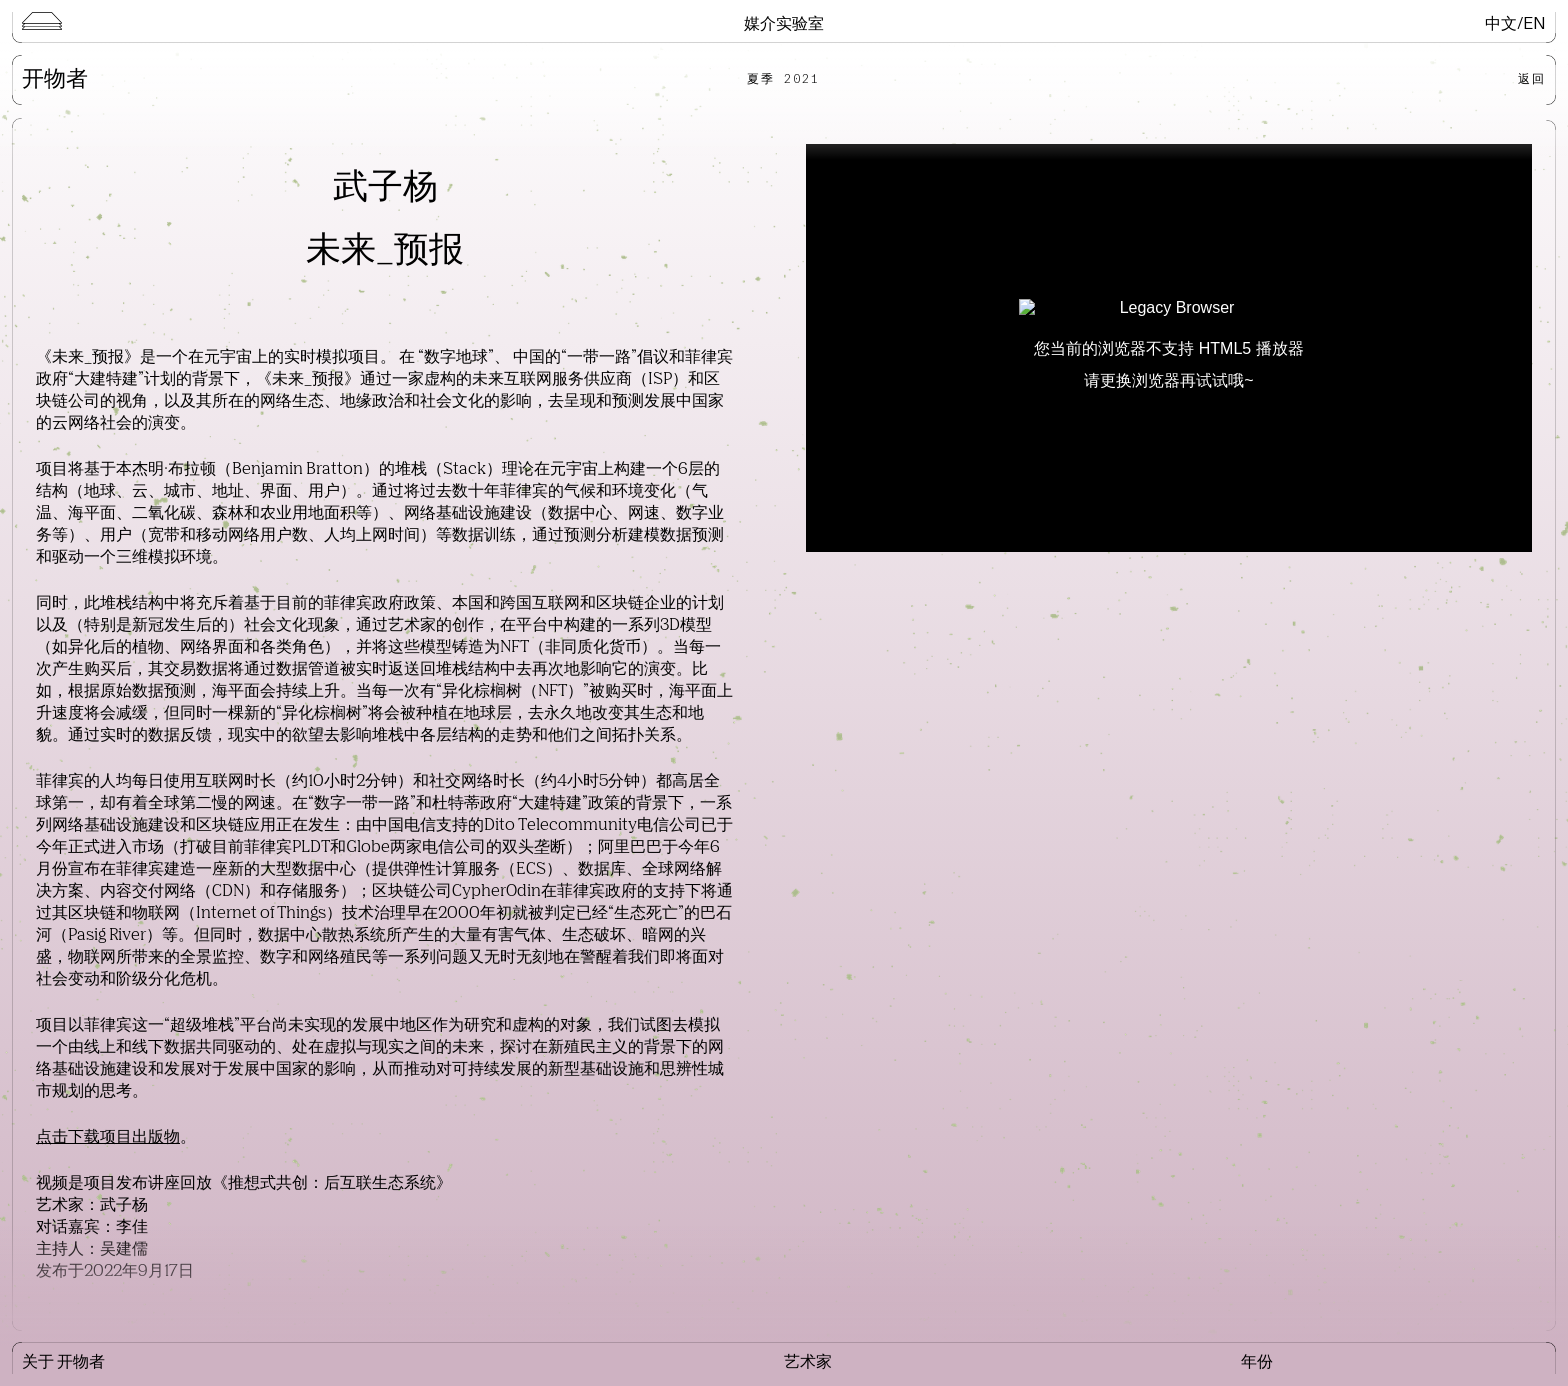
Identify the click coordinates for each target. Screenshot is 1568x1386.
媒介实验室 (784, 22)
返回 (1532, 78)
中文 (1501, 22)
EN (1534, 22)
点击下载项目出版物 (108, 1138)
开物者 (55, 80)
